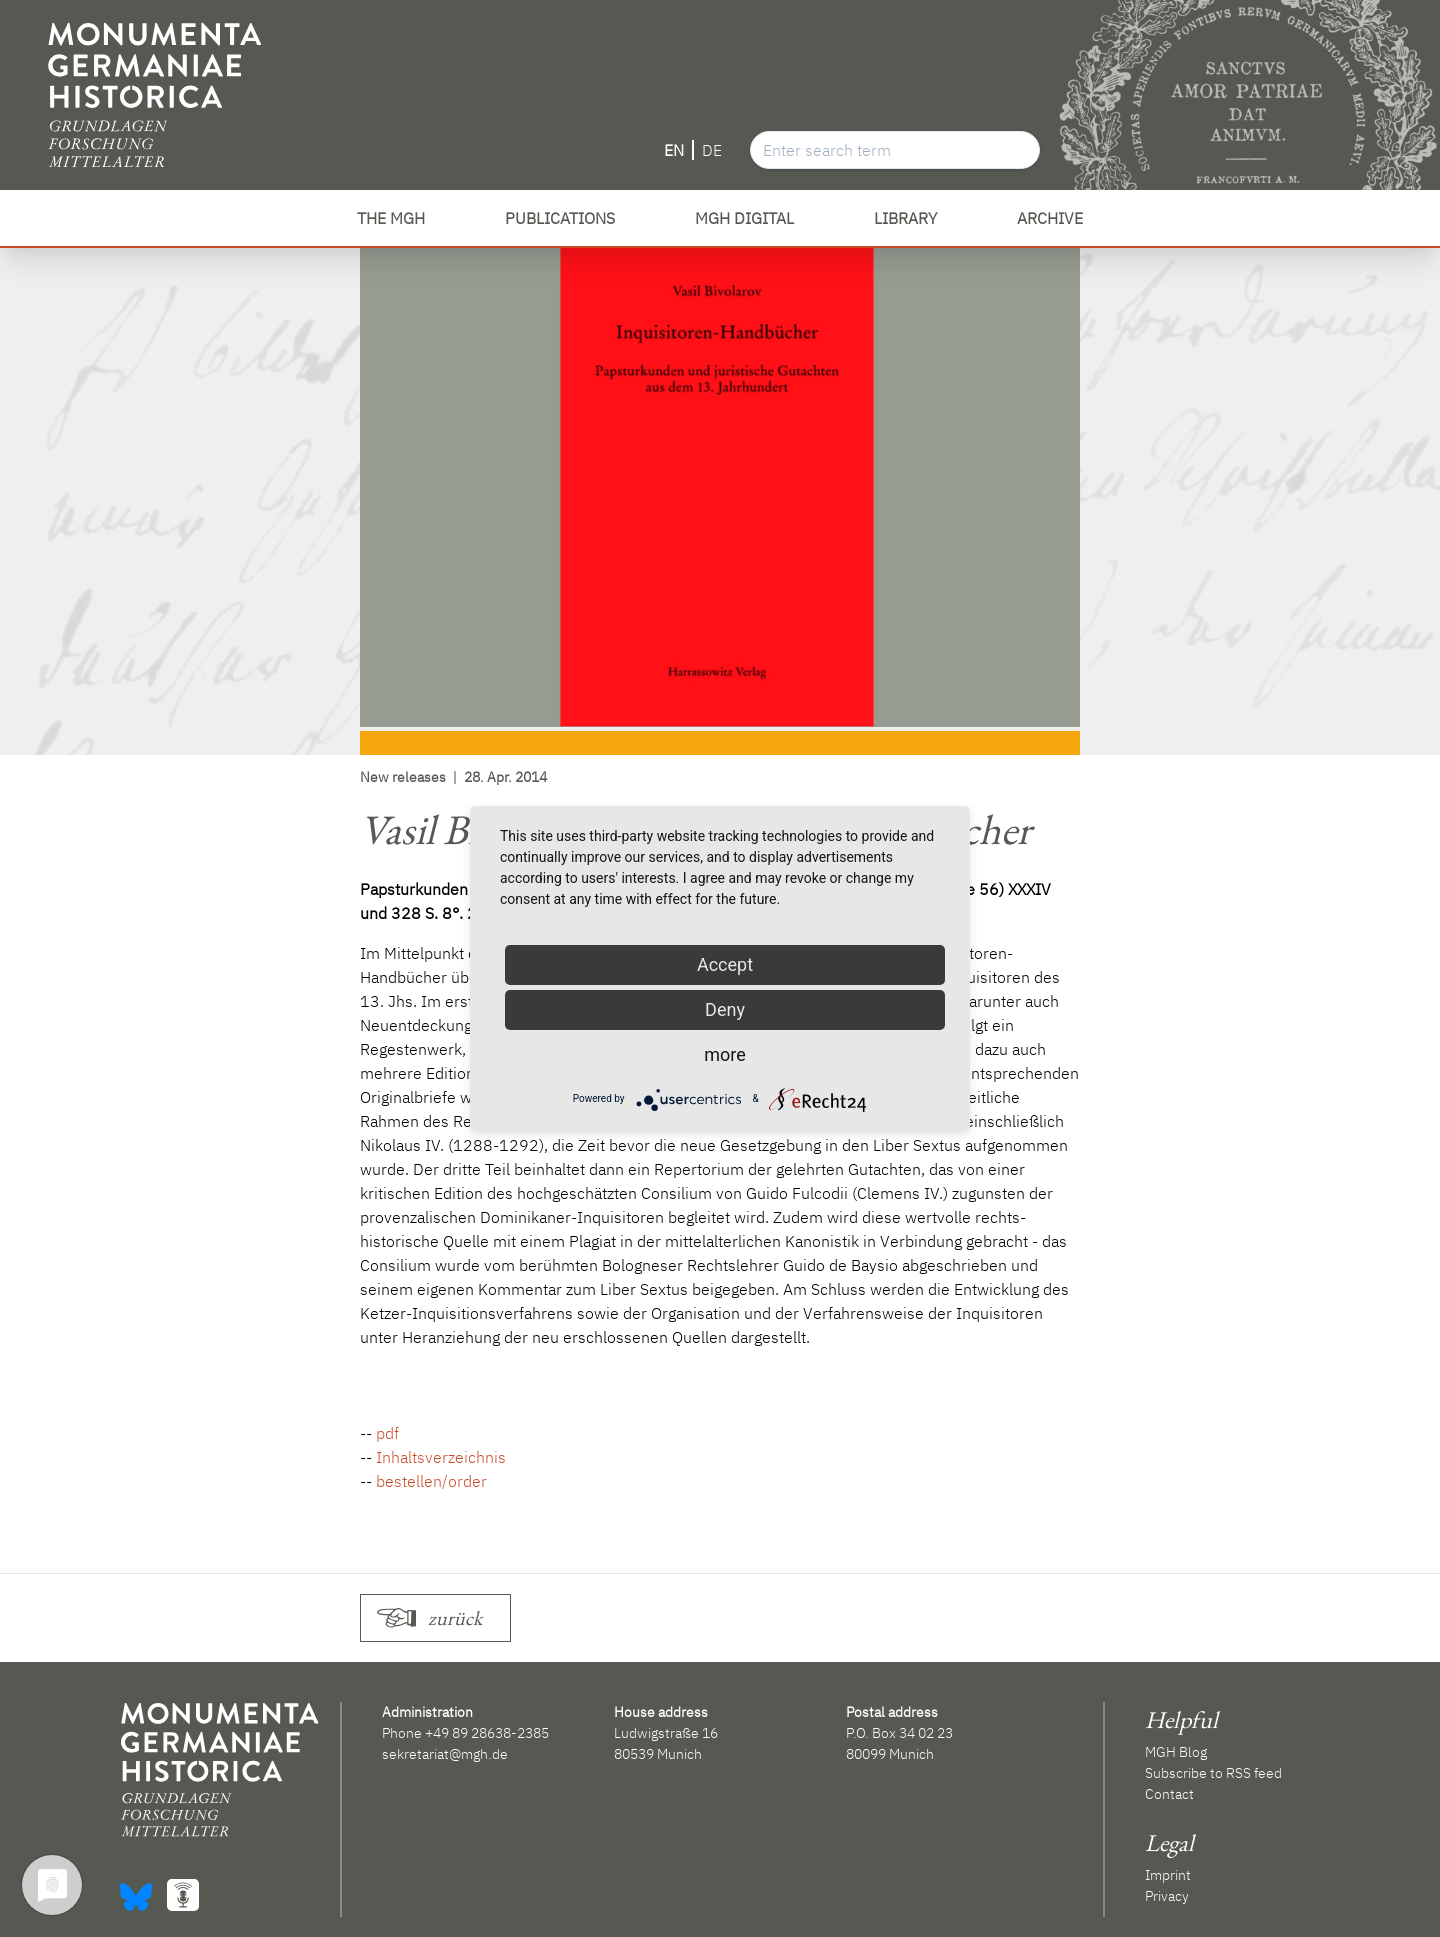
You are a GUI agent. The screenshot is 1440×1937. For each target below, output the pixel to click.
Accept (725, 964)
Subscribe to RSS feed (1213, 1773)
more (725, 1054)
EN (674, 150)
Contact (1169, 1794)
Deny (725, 1009)
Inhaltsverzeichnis (441, 1457)
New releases (403, 777)
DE (712, 150)
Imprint (1168, 1875)
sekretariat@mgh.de (445, 1754)
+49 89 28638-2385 (487, 1733)
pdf (387, 1433)
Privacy (1167, 1896)
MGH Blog (1176, 1752)
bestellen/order (431, 1481)
